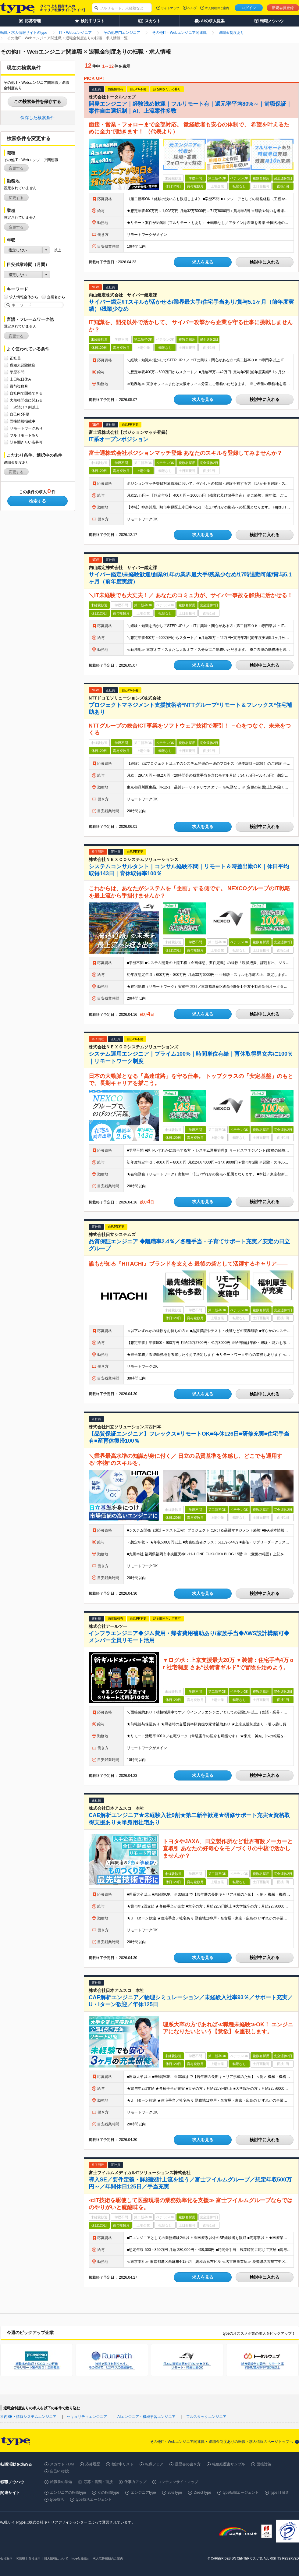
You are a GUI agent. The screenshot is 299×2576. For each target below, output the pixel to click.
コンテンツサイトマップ (178, 2482)
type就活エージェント (94, 2499)
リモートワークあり (26, 428)
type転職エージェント (241, 2492)
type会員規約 (81, 2558)
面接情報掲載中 (22, 421)
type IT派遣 (279, 2492)
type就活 (57, 2499)
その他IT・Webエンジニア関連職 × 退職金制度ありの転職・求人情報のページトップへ (221, 2442)
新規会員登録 (283, 8)
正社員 (15, 358)
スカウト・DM (62, 2464)
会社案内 (6, 2558)
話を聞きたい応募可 (26, 442)
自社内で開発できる (26, 393)
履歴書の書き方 (188, 2464)
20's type (175, 2492)
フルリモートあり (24, 435)
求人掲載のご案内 (217, 8)
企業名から (56, 297)
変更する (16, 168)
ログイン (248, 8)
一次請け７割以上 (24, 407)
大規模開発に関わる (26, 400)
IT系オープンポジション (118, 439)
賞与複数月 (19, 386)
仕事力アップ (135, 2482)
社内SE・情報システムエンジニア (28, 2417)
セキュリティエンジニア (87, 2417)
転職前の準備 (61, 2482)
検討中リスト (122, 2464)
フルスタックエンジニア (206, 2417)
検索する (37, 500)
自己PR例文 (60, 2471)
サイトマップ (170, 8)
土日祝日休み (21, 379)
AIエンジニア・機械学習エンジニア (146, 2417)
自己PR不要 (20, 414)
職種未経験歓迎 (22, 365)
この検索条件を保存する (37, 101)
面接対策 (264, 2464)
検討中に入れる (264, 262)
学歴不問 (17, 372)
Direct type (202, 2492)
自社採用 (34, 2558)
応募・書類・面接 (98, 2482)
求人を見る (202, 262)
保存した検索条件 (37, 117)
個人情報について (56, 2558)
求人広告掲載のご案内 (108, 2558)
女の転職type (108, 2492)
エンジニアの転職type (68, 2492)
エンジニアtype (143, 2492)
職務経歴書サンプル (228, 2464)
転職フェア (154, 2464)
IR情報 (20, 2558)
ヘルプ (192, 8)
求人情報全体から (23, 297)
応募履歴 (92, 2464)
